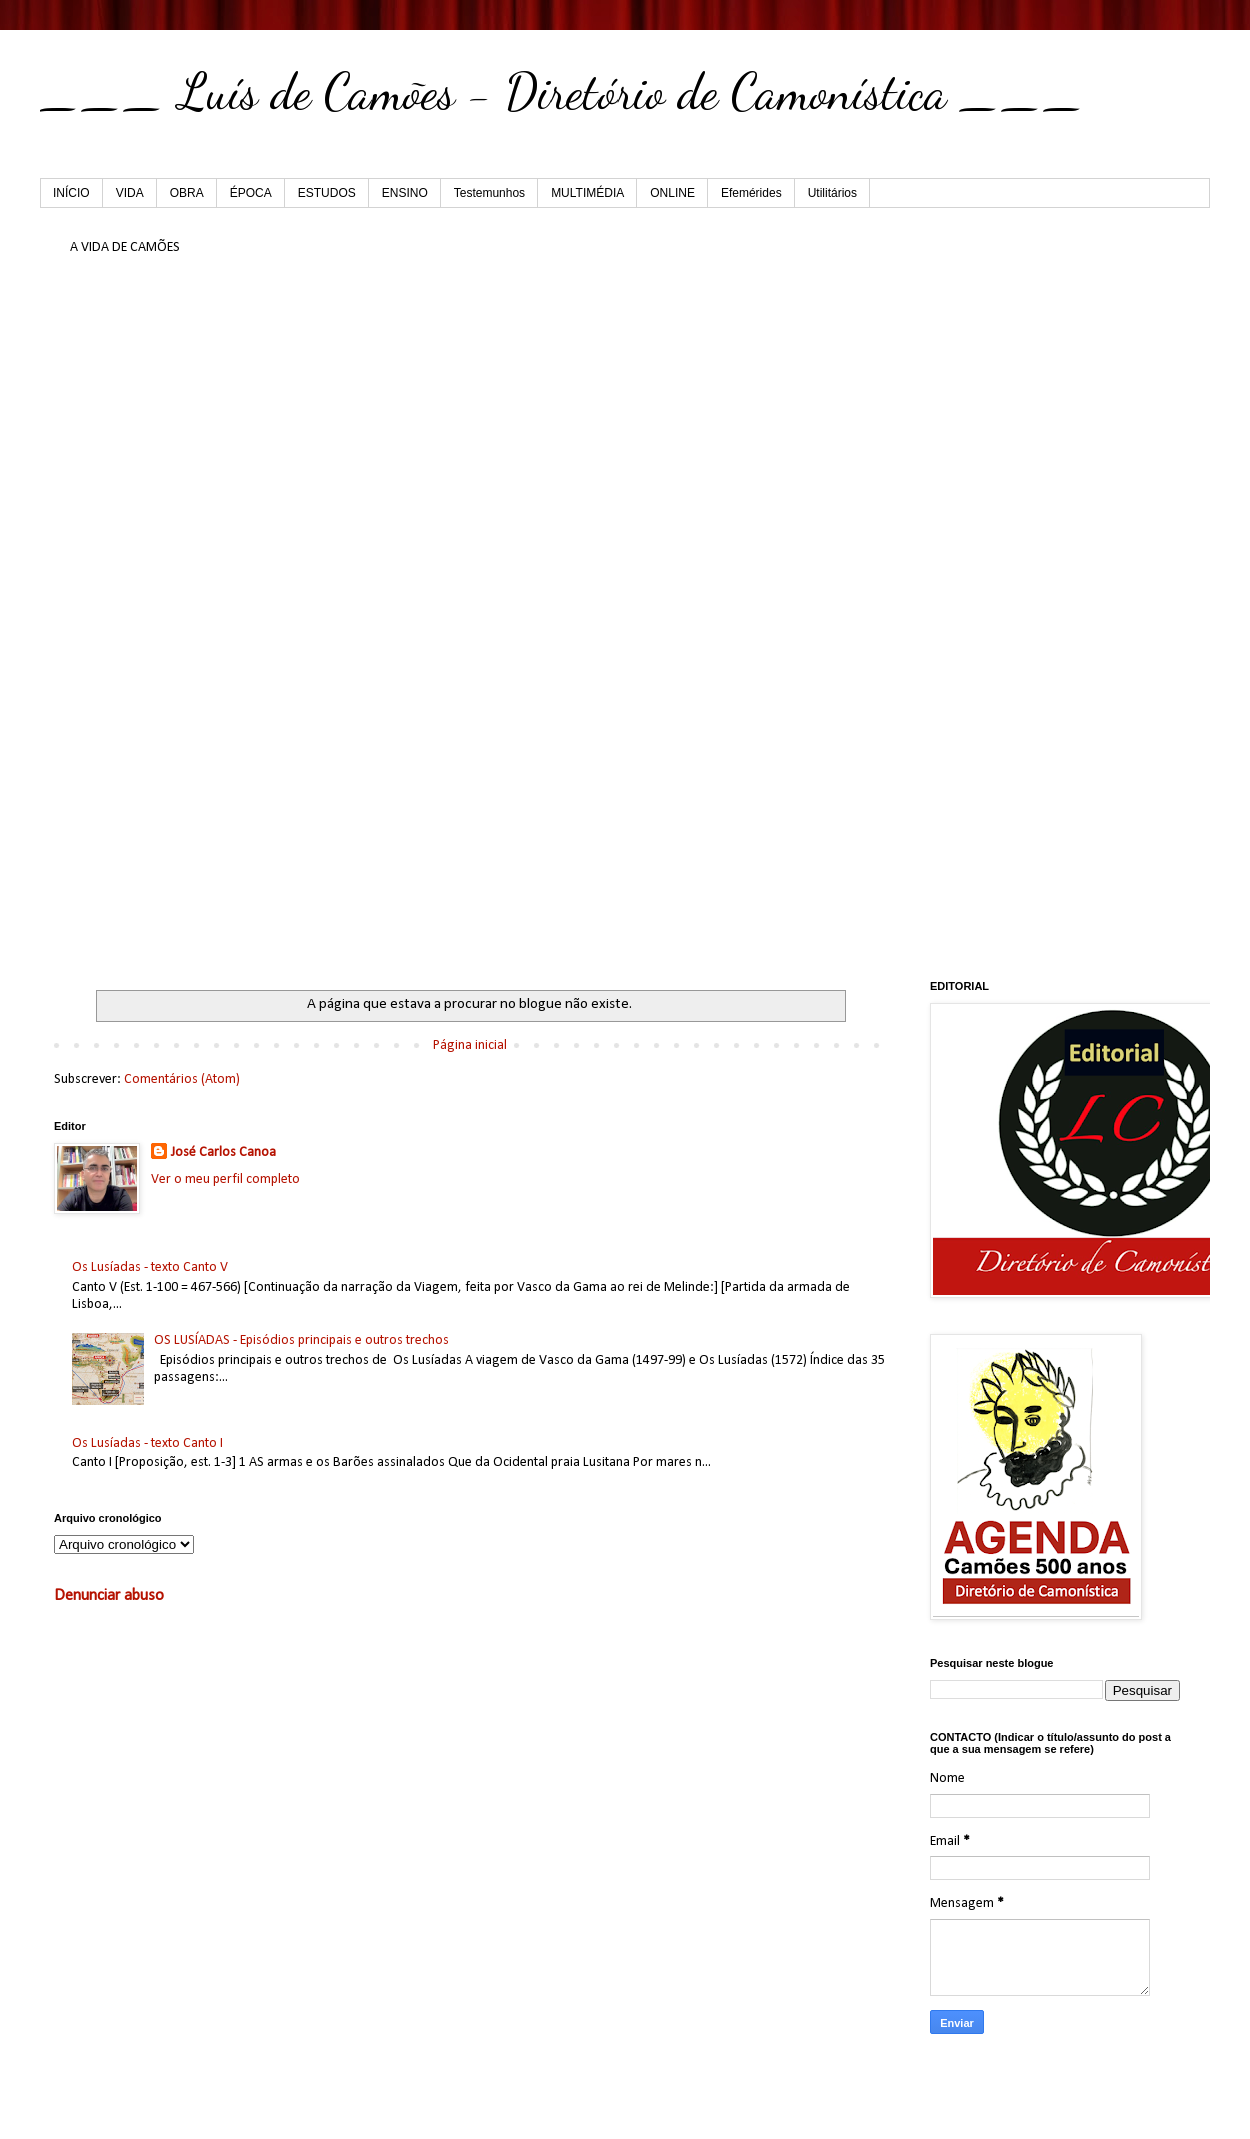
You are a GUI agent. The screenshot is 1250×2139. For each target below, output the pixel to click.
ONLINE (672, 193)
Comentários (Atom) (182, 1079)
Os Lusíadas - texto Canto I (147, 1443)
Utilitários (832, 193)
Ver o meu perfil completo (225, 1179)
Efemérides (751, 193)
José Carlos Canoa (223, 1152)
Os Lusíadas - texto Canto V (150, 1267)
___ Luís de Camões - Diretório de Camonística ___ (563, 92)
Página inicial (470, 1045)
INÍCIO (71, 193)
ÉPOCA (251, 193)
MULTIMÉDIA (587, 193)
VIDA (130, 193)
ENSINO (405, 193)
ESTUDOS (327, 193)
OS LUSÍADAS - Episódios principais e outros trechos (301, 1340)
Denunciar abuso (109, 1596)
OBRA (187, 193)
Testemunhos (489, 193)
